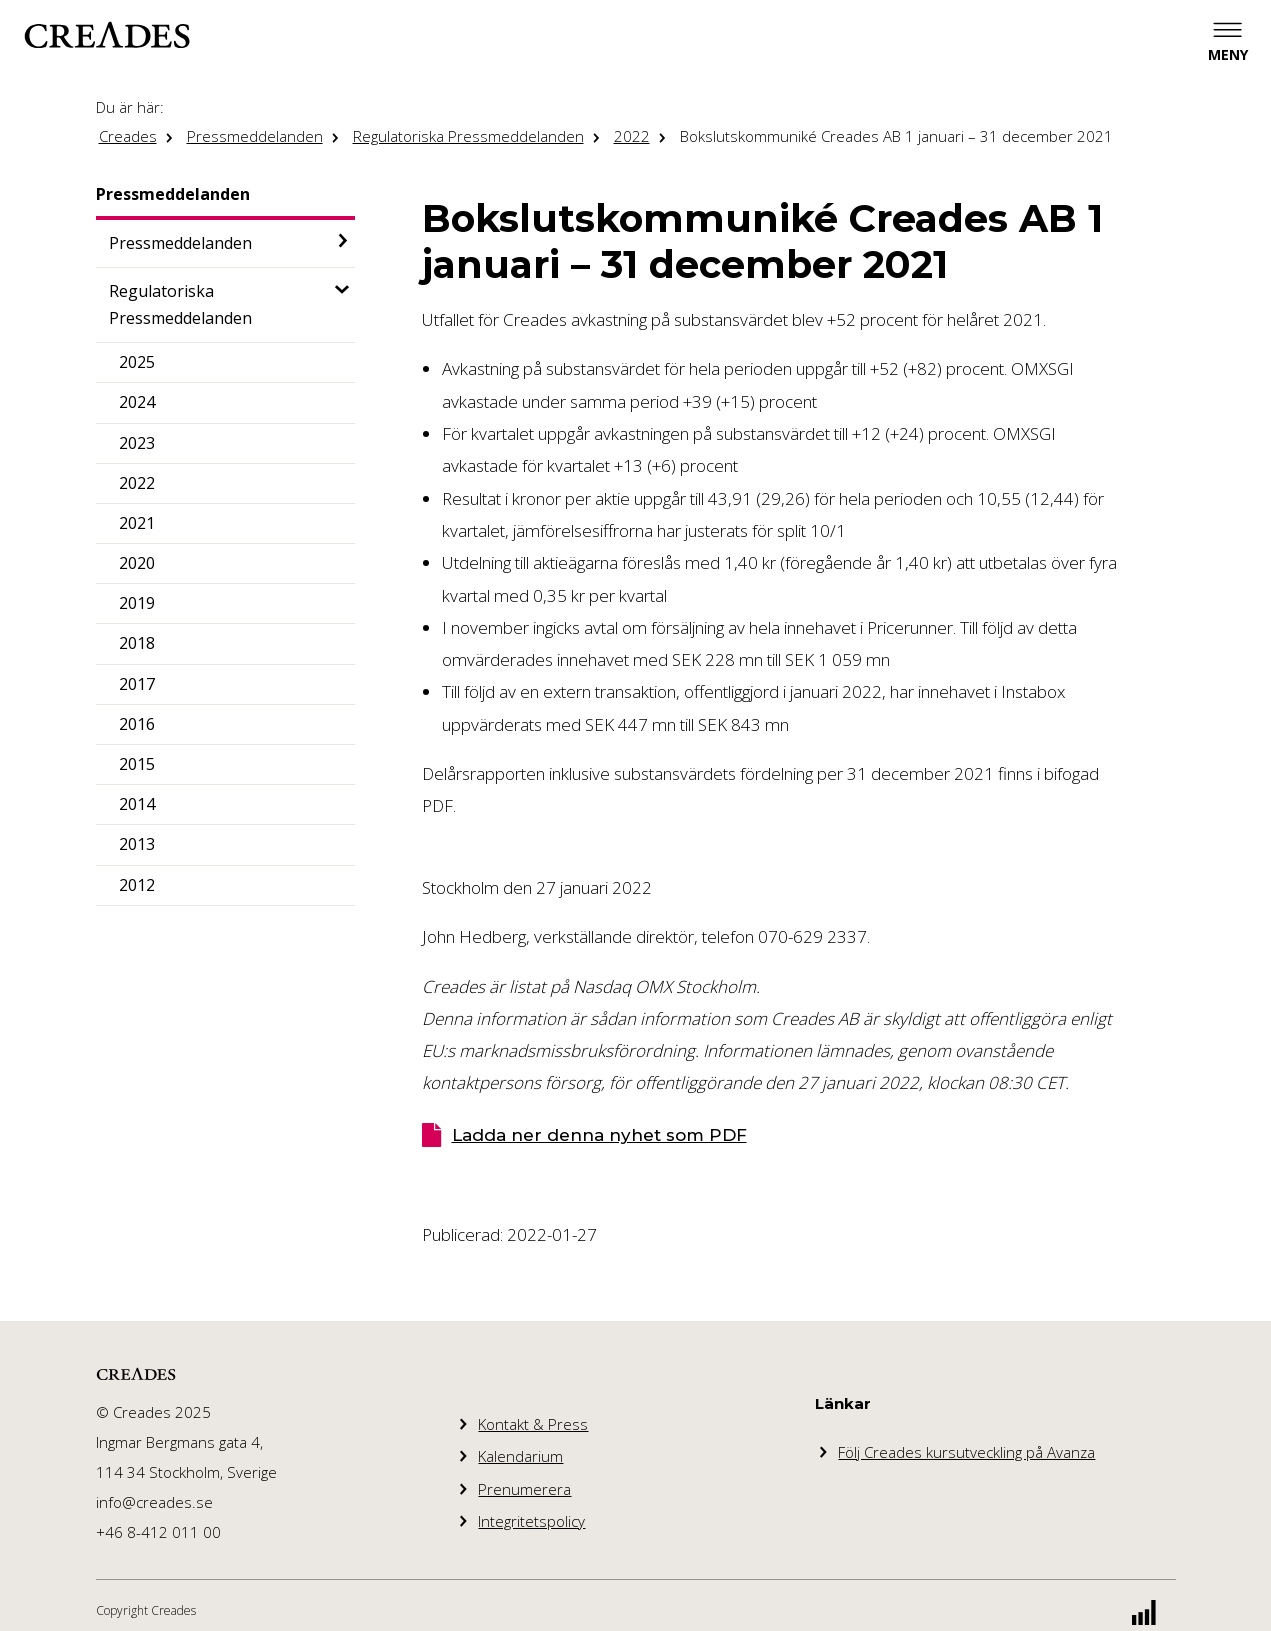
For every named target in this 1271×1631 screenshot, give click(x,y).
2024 (137, 402)
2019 (137, 603)
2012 (137, 885)
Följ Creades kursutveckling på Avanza (966, 1452)
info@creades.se (154, 1502)
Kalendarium (520, 1456)
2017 (137, 684)
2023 (137, 443)
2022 (632, 136)
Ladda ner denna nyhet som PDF (599, 1135)
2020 (137, 563)
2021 (137, 523)
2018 (137, 643)
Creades (128, 136)
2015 (137, 764)
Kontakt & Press (533, 1424)
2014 (137, 804)
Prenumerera (524, 1489)
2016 (137, 724)
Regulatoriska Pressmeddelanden (468, 136)
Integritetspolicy (531, 1521)
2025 (137, 362)
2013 (137, 844)
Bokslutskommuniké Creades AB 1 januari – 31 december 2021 (896, 136)
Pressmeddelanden (255, 136)
